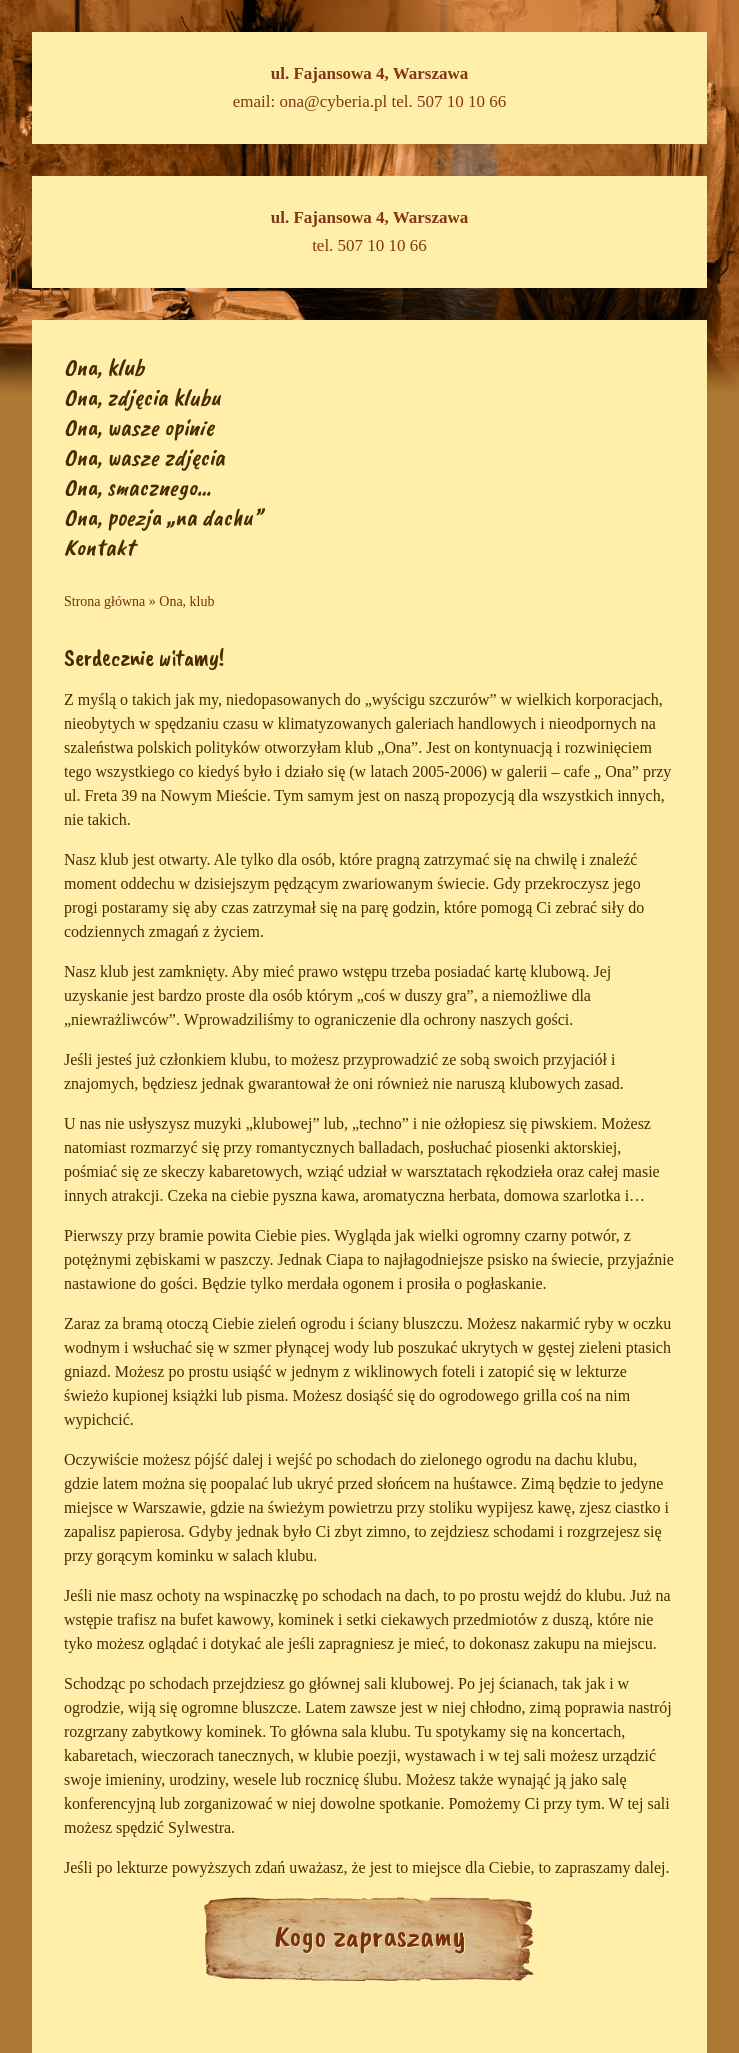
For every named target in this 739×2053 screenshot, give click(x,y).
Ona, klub (104, 367)
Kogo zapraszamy (370, 1935)
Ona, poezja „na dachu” (163, 517)
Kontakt (99, 547)
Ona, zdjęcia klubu (142, 397)
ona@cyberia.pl (334, 101)
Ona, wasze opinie (139, 427)
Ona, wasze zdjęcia (144, 457)
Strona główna (104, 601)
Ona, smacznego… (137, 487)
